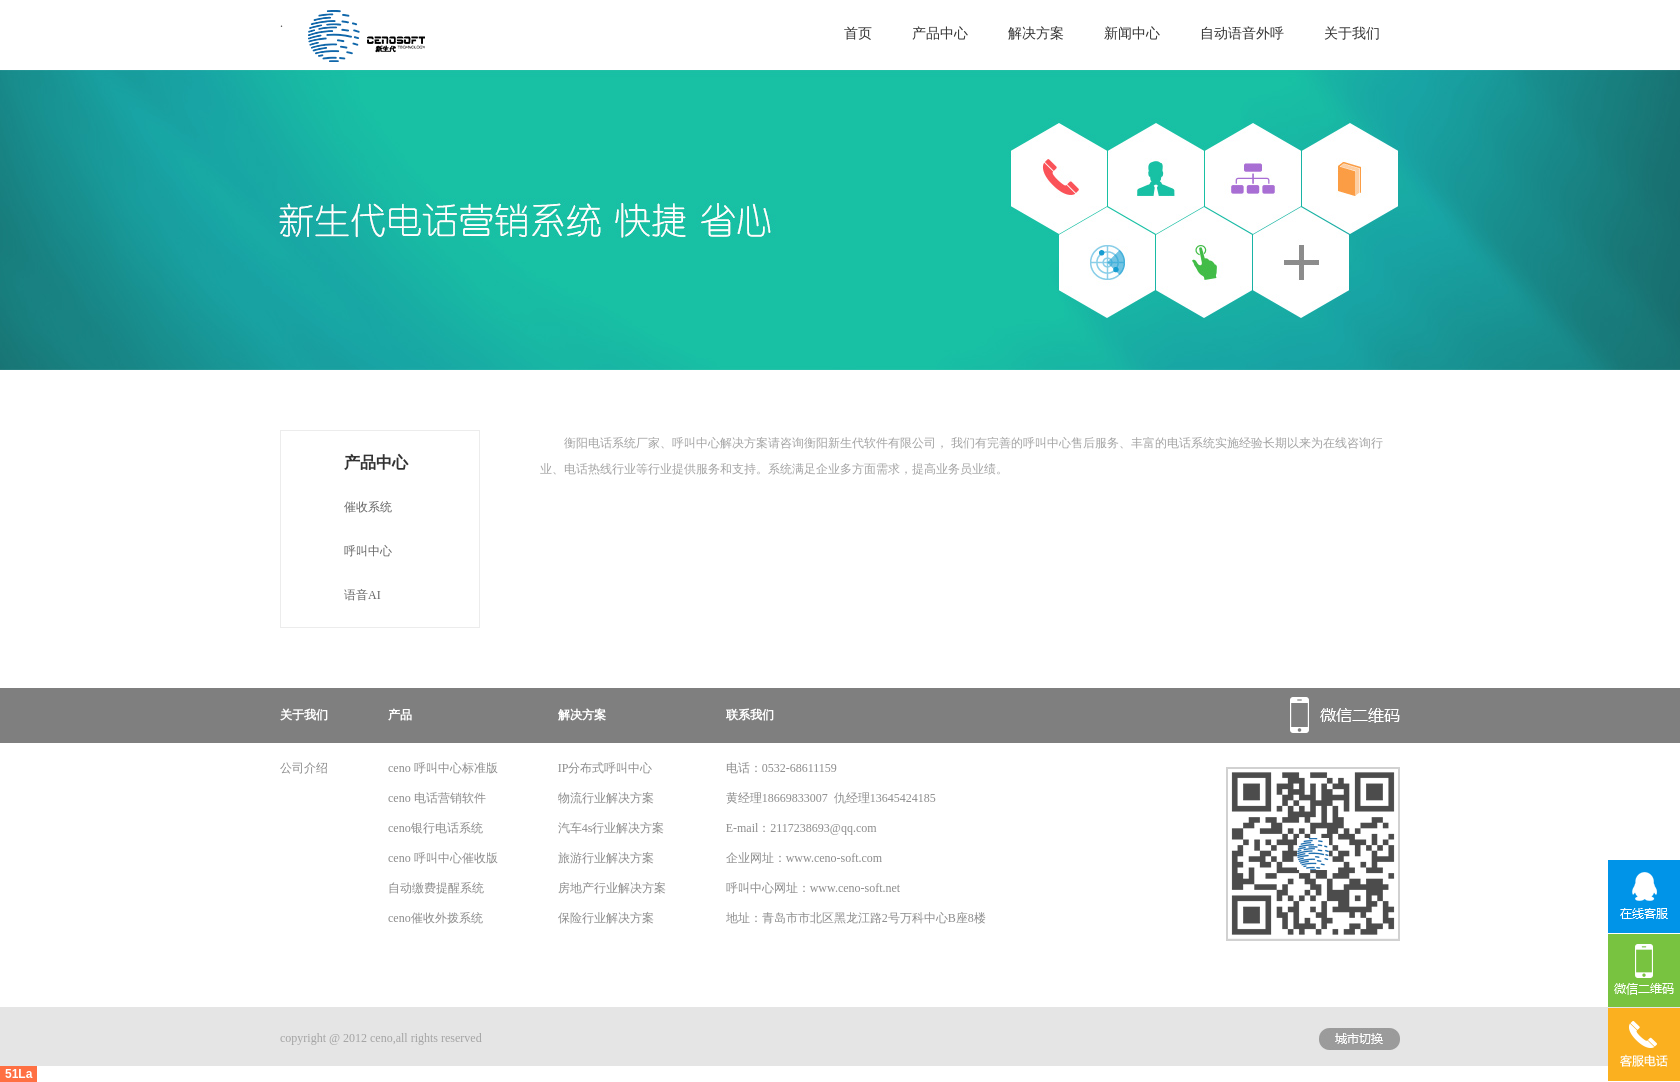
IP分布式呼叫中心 (605, 768)
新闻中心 (1132, 33)
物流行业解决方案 (606, 798)
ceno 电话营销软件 (437, 798)
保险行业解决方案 (606, 918)
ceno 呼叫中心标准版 (443, 768)
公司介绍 (304, 768)
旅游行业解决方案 (606, 858)
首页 (858, 33)
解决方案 (1036, 33)
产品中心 (940, 33)
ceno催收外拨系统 (435, 918)
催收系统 (368, 507)
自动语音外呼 (1242, 33)
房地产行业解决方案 (612, 888)
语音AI (362, 595)
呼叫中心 (368, 551)
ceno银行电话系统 (435, 828)
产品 (400, 715)
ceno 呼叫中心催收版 (443, 858)
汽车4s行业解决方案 (611, 828)
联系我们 (750, 715)
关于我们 (1352, 33)
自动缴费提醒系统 (436, 888)
